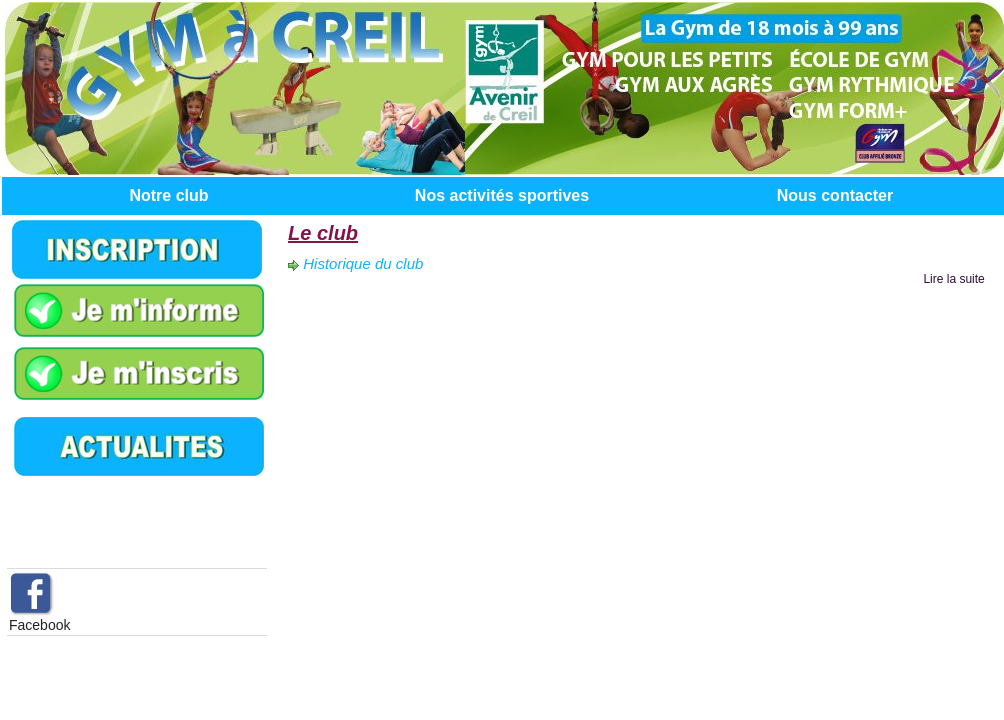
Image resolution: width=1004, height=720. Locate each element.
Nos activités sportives (502, 195)
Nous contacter (835, 195)
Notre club (168, 195)
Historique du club (363, 263)
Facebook (39, 625)
